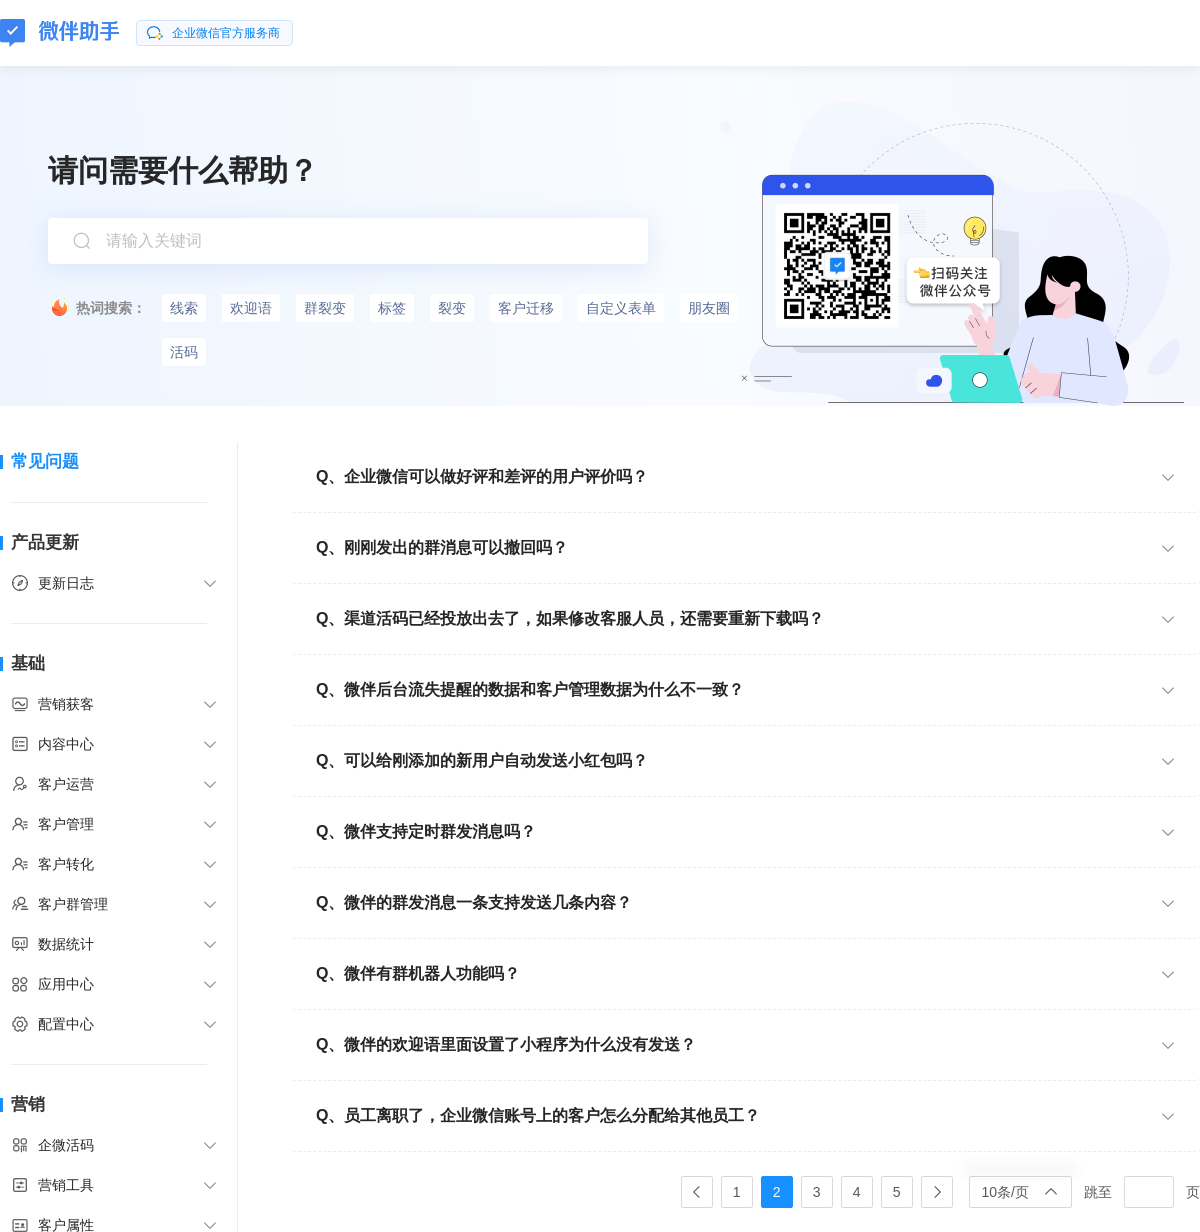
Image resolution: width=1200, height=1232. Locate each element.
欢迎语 (251, 308)
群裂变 (325, 308)
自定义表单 (621, 308)
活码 (184, 352)
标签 (392, 308)
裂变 (452, 308)
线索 (184, 308)
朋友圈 (709, 308)
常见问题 (45, 461)
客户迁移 (526, 308)
